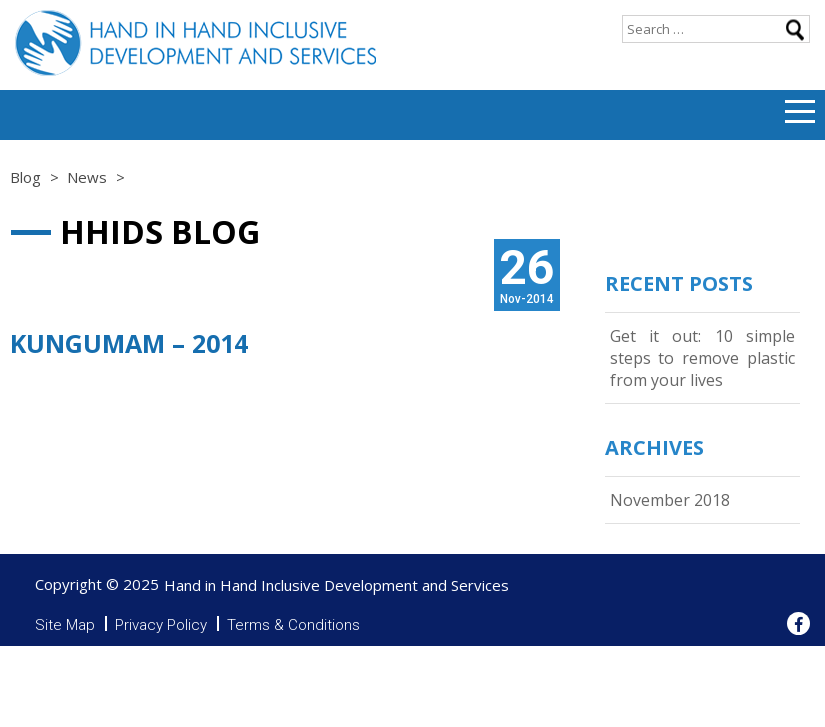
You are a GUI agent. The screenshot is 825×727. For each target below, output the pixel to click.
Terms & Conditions (293, 625)
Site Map (65, 625)
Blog (25, 177)
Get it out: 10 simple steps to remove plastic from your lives (702, 358)
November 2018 (670, 500)
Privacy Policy (161, 625)
